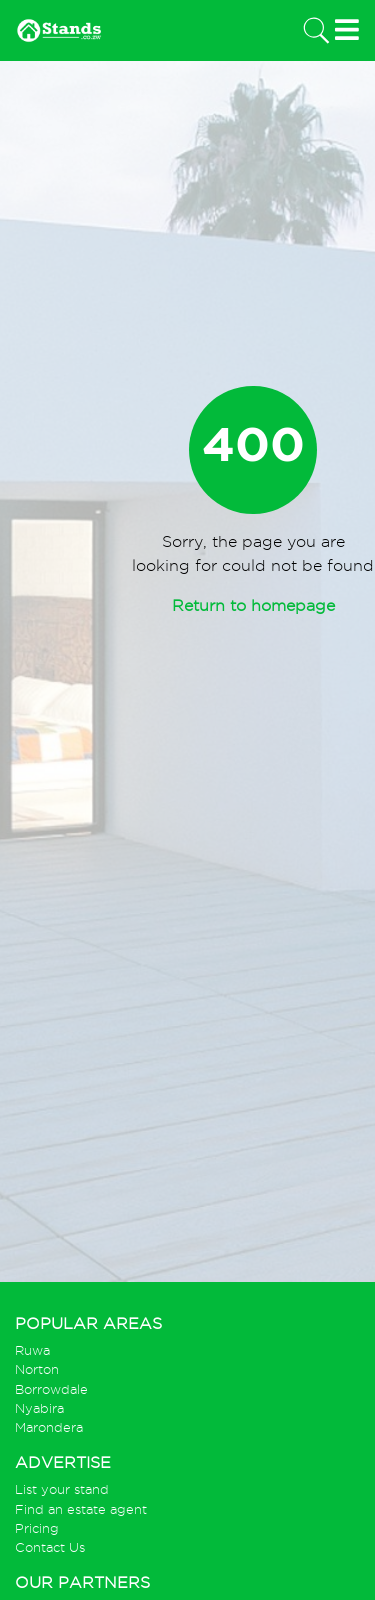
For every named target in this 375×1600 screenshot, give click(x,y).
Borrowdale (51, 1389)
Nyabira (39, 1408)
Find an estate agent (81, 1509)
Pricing (37, 1528)
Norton (37, 1369)
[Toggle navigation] (315, 30)
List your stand (62, 1489)
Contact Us (50, 1547)
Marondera (49, 1427)
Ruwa (32, 1350)
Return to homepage (253, 605)
